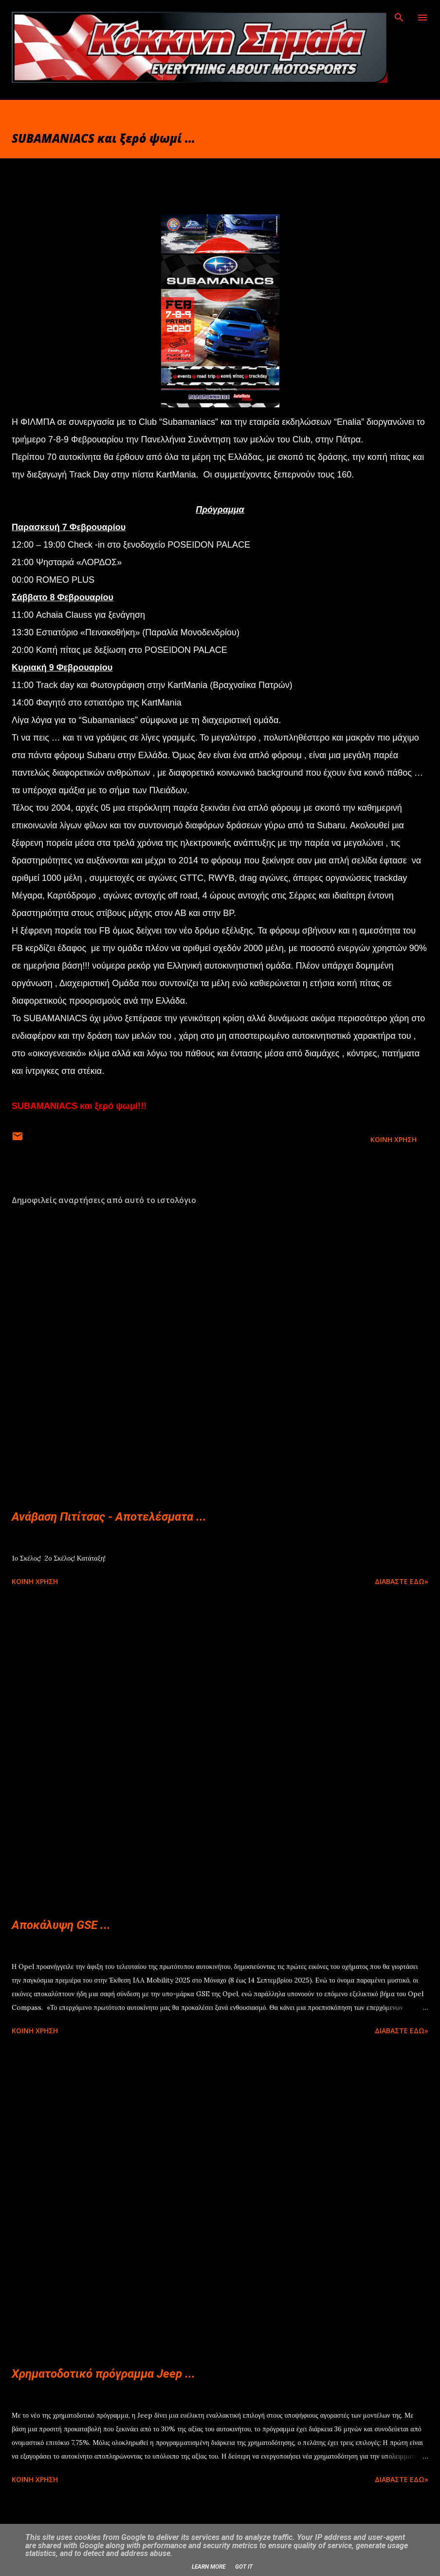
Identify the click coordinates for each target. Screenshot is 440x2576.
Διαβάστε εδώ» (401, 1581)
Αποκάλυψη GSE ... (61, 1925)
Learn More (208, 2566)
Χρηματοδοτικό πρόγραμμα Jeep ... (103, 2374)
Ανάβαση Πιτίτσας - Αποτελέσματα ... (109, 1517)
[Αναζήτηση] (399, 17)
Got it (244, 2566)
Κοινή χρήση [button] (393, 1139)
